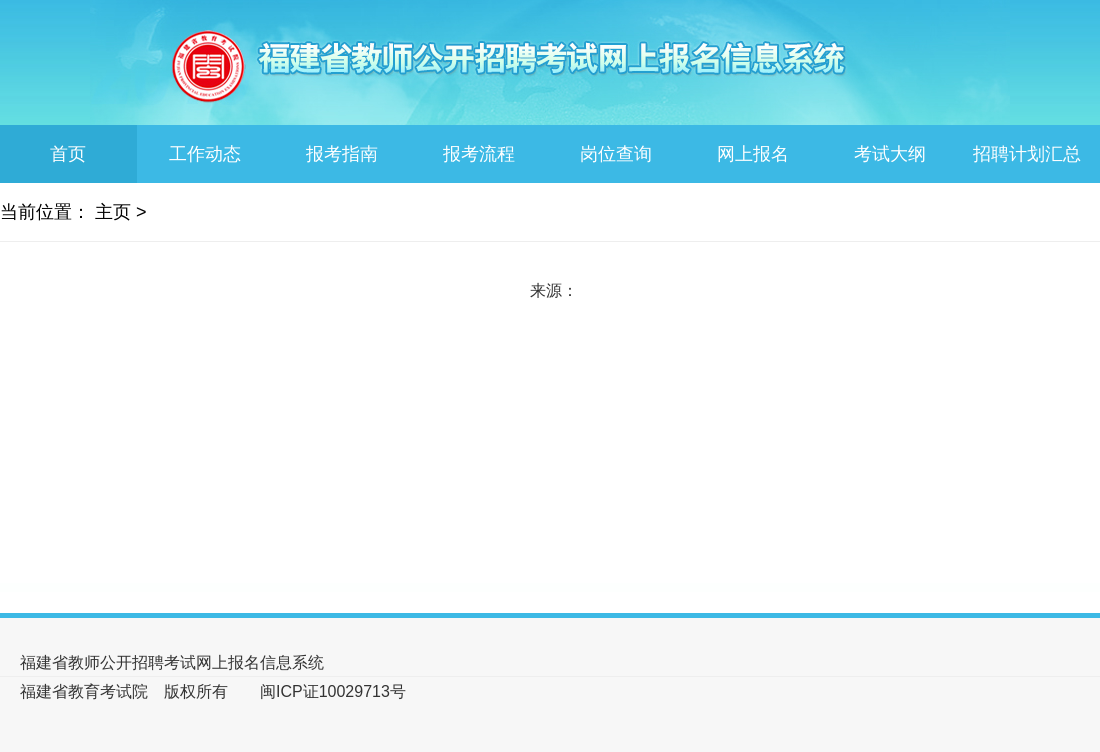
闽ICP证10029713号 (333, 691)
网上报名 (753, 154)
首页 (68, 154)
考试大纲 (890, 154)
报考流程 (479, 154)
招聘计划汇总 (1027, 154)
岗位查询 (616, 154)
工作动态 (205, 154)
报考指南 (342, 154)
